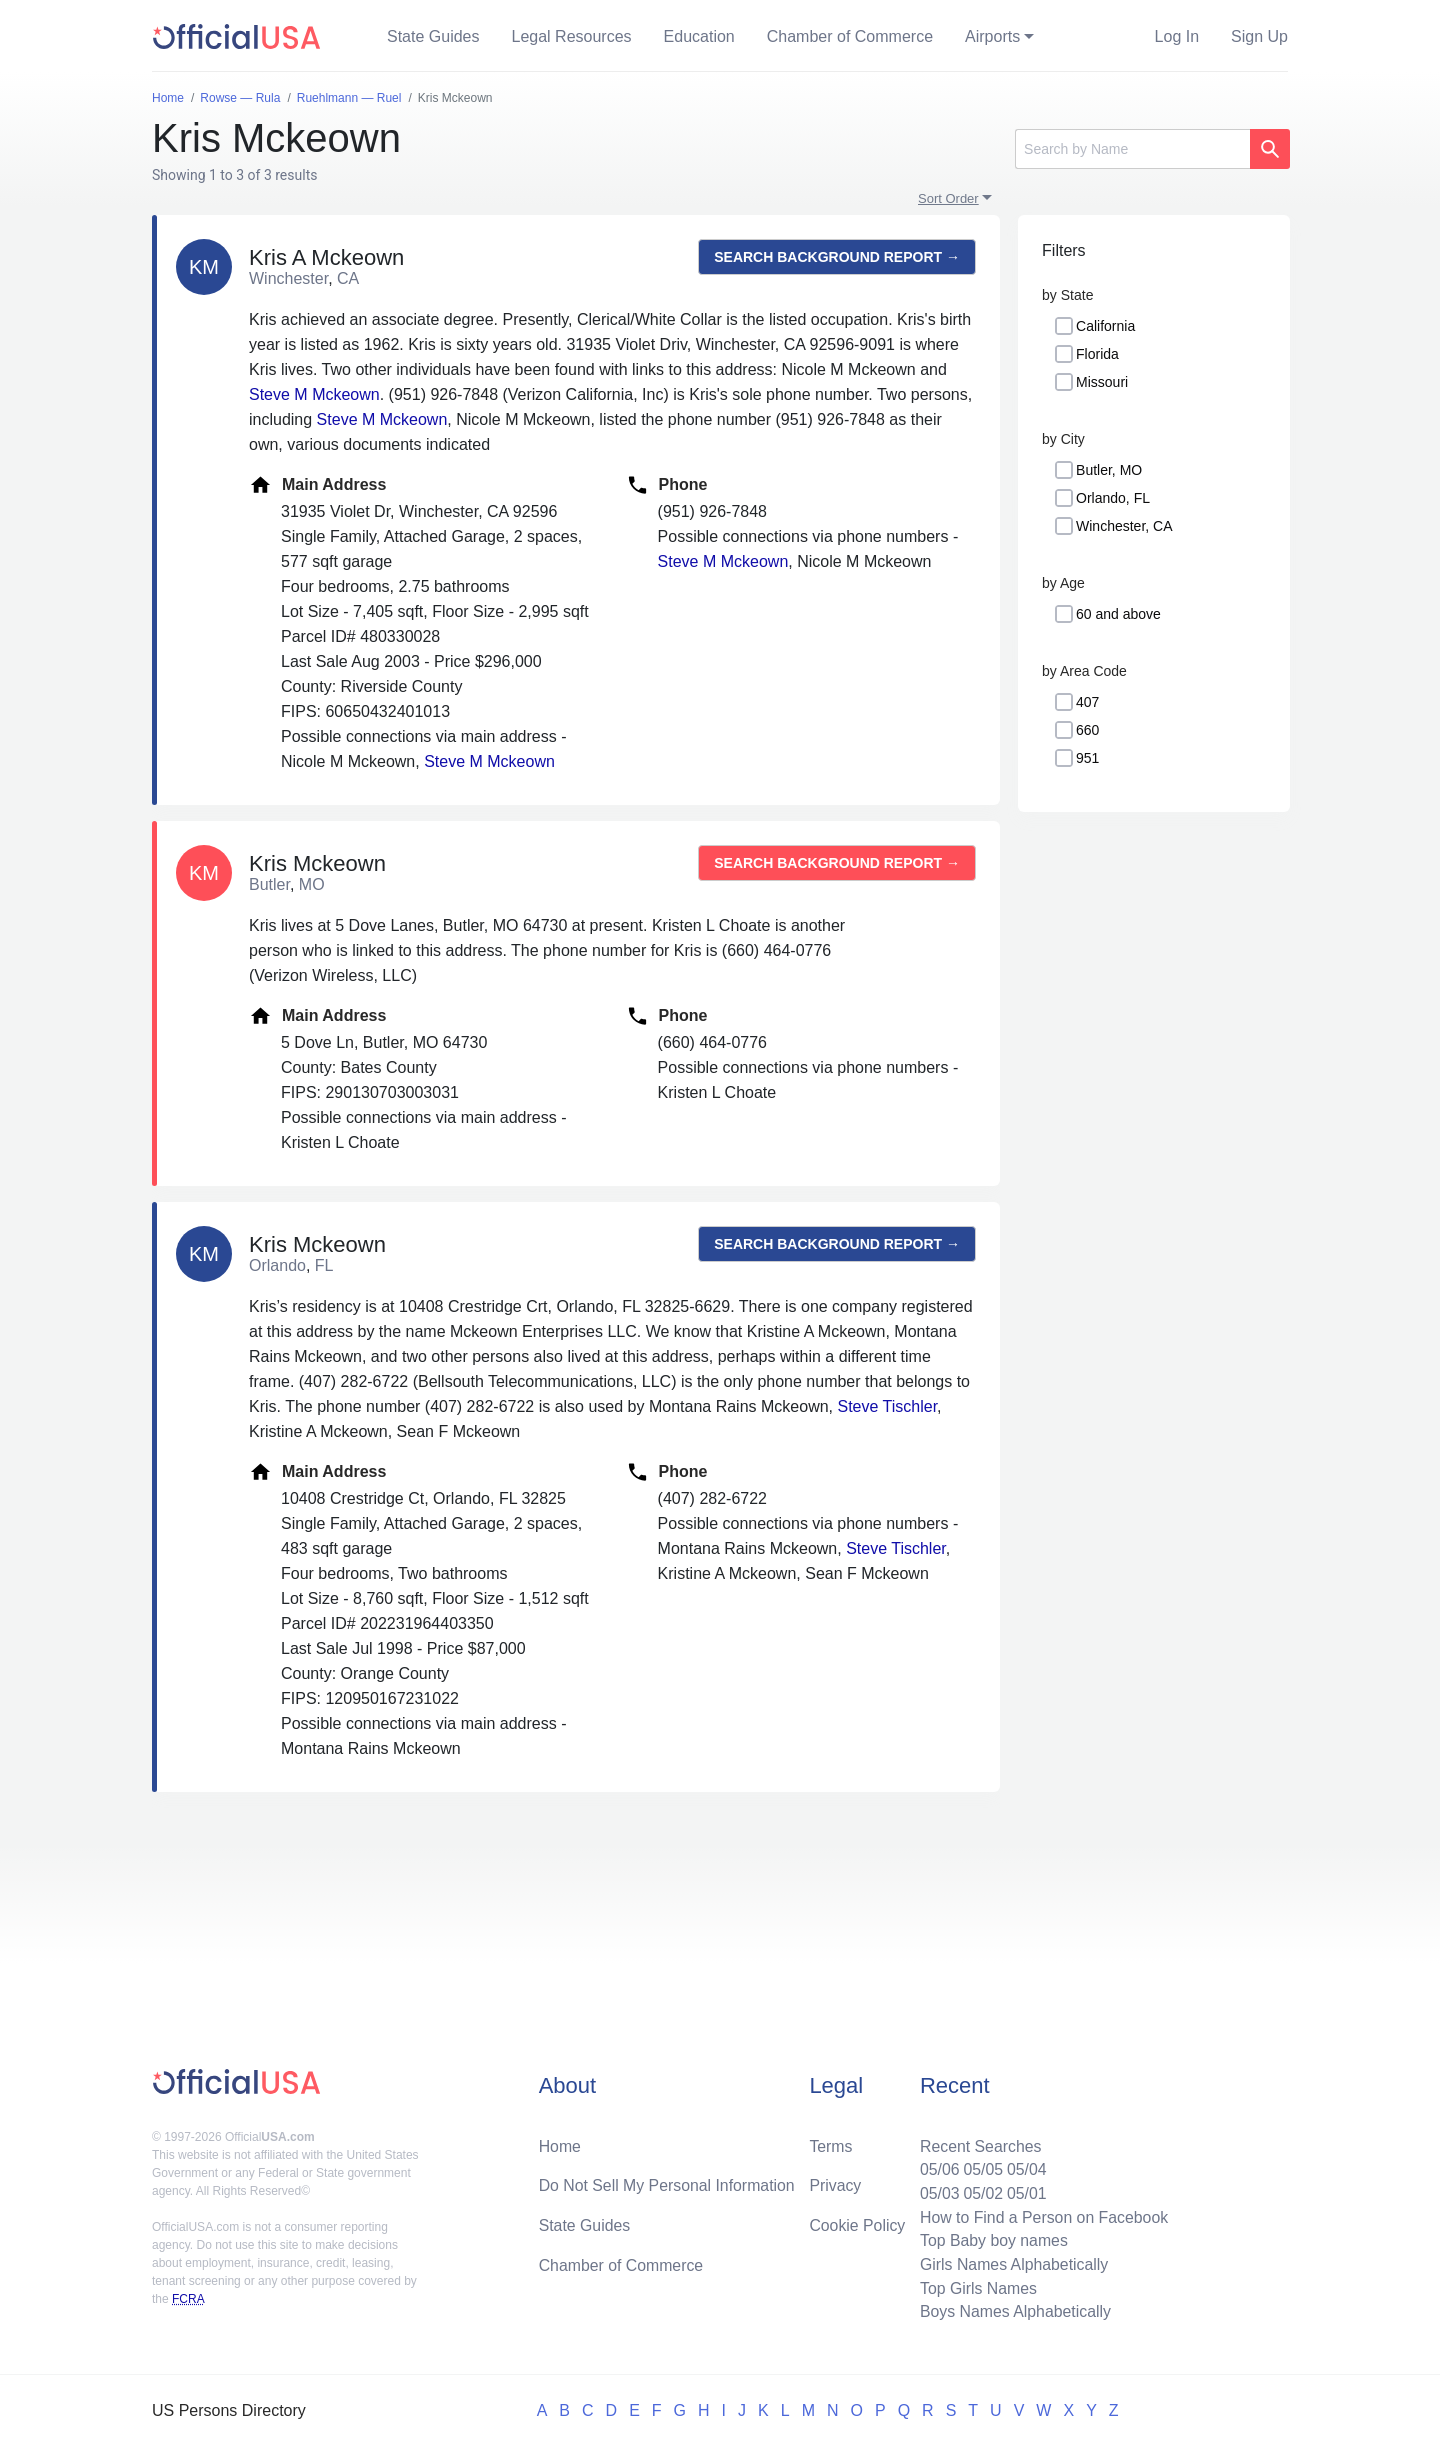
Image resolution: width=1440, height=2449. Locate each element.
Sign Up (1259, 36)
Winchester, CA (1124, 526)
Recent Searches (978, 2143)
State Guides (433, 36)
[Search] (1132, 149)
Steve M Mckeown (314, 394)
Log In (1177, 36)
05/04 (1025, 2167)
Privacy (835, 2183)
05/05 (981, 2167)
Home (560, 2143)
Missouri (1102, 382)
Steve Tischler (887, 1406)
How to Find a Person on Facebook (1042, 2215)
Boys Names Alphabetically (1013, 2311)
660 (1087, 730)
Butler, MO (1109, 470)
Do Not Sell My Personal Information (668, 2183)
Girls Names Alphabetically (1012, 2263)
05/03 (937, 2191)
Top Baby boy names (991, 2239)
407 (1087, 702)
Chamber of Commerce (850, 36)
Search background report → (837, 257)
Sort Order (948, 198)
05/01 (1025, 2191)
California (1105, 326)
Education (699, 36)
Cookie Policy (857, 2223)
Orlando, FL (1113, 498)
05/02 (981, 2191)
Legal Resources (572, 36)
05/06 (937, 2167)
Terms (831, 2143)
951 (1087, 758)
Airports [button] (992, 36)
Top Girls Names (976, 2287)
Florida (1097, 354)
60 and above (1118, 614)
